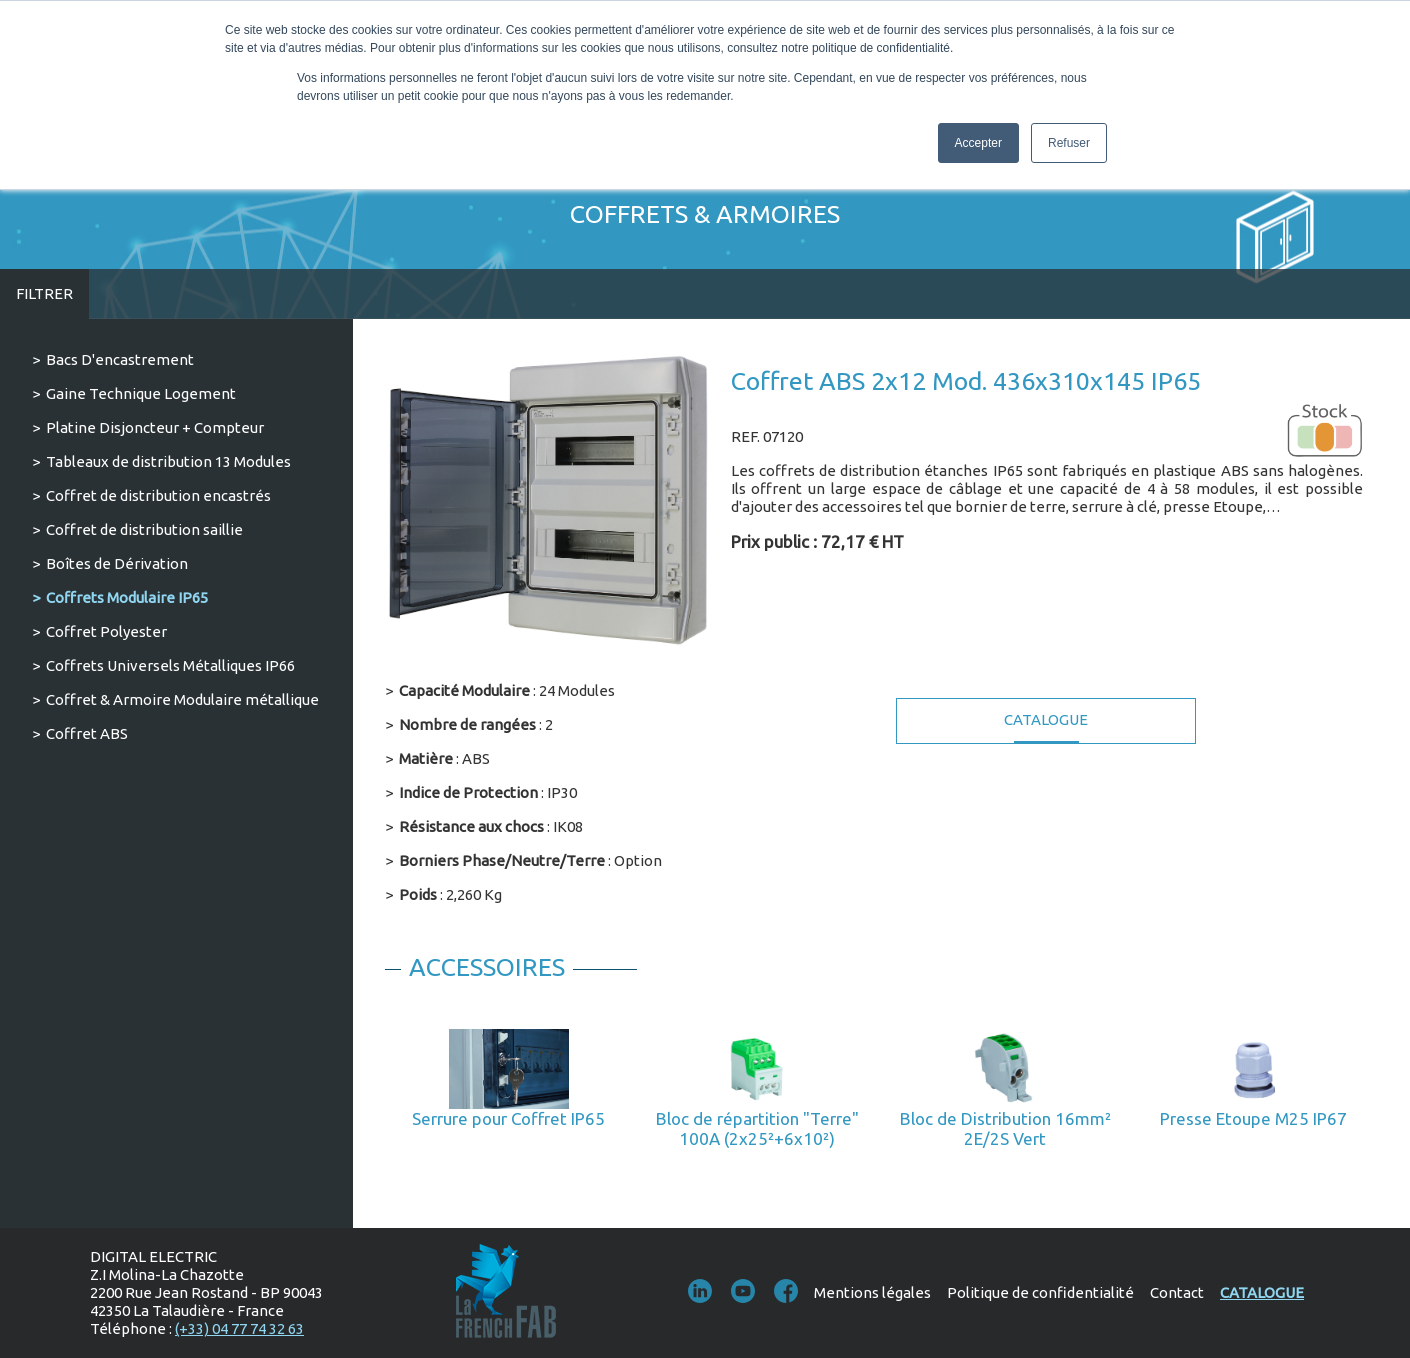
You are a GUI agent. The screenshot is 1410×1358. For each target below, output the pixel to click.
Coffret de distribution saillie (144, 529)
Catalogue (1046, 719)
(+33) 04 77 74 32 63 (239, 1328)
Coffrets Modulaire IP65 (127, 597)
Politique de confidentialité (1040, 1292)
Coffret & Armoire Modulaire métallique (182, 699)
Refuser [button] (1069, 143)
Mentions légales (872, 1292)
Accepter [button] (978, 143)
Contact (1177, 1292)
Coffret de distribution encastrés (158, 495)
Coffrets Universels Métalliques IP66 (170, 665)
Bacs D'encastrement (120, 359)
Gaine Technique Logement (141, 393)
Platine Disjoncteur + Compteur (155, 427)
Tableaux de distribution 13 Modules (168, 461)
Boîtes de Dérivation (117, 563)
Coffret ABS (87, 733)
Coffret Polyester (106, 631)
